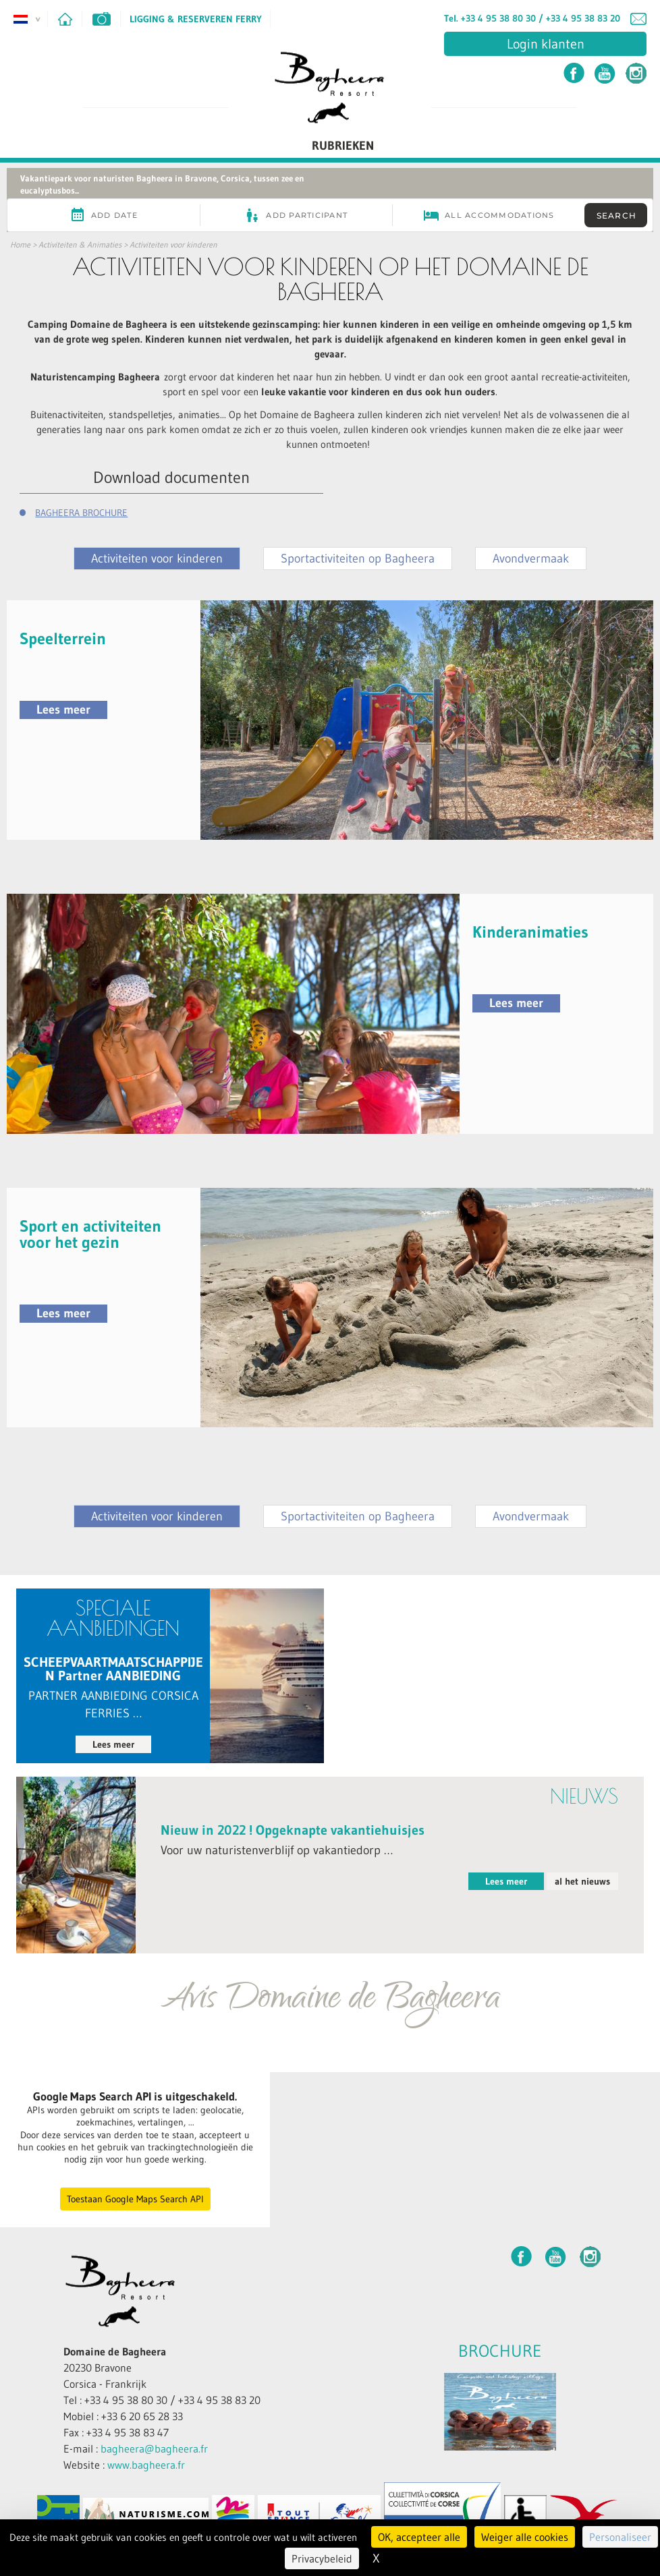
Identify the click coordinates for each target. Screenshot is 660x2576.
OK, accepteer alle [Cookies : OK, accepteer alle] (419, 2537)
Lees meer (63, 709)
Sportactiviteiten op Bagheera (358, 558)
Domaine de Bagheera (114, 2351)
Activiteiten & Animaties (79, 244)
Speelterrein (63, 638)
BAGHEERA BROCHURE (81, 513)
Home (20, 244)
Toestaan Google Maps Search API (135, 2199)
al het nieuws (582, 1881)
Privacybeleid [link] (322, 2558)
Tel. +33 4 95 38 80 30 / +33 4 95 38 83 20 (532, 18)
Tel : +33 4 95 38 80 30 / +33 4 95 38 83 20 (161, 2400)
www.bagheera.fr (146, 2464)
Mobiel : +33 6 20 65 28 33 (123, 2416)
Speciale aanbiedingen (113, 1618)
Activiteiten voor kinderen (173, 244)
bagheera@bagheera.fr (154, 2448)
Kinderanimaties (530, 932)
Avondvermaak (531, 558)
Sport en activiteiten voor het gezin (90, 1234)
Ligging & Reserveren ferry (196, 19)
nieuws (584, 1796)
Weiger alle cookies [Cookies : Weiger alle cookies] (524, 2537)
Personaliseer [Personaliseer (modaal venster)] (620, 2537)
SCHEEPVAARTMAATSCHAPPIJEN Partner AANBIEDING (113, 1669)
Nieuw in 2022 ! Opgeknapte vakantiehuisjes (292, 1830)
